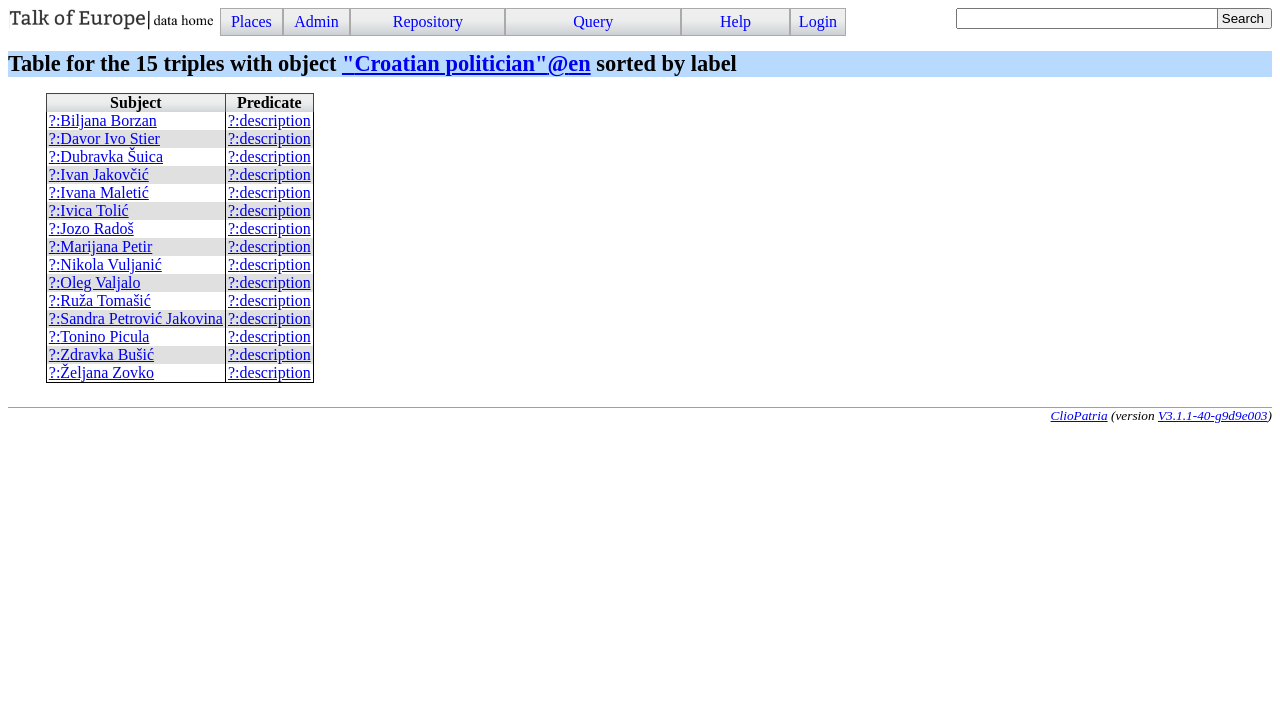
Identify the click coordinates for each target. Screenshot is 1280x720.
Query (593, 21)
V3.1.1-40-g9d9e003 (1213, 415)
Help (735, 21)
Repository (428, 21)
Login (818, 21)
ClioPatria (1079, 415)
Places (251, 21)
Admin (316, 21)
